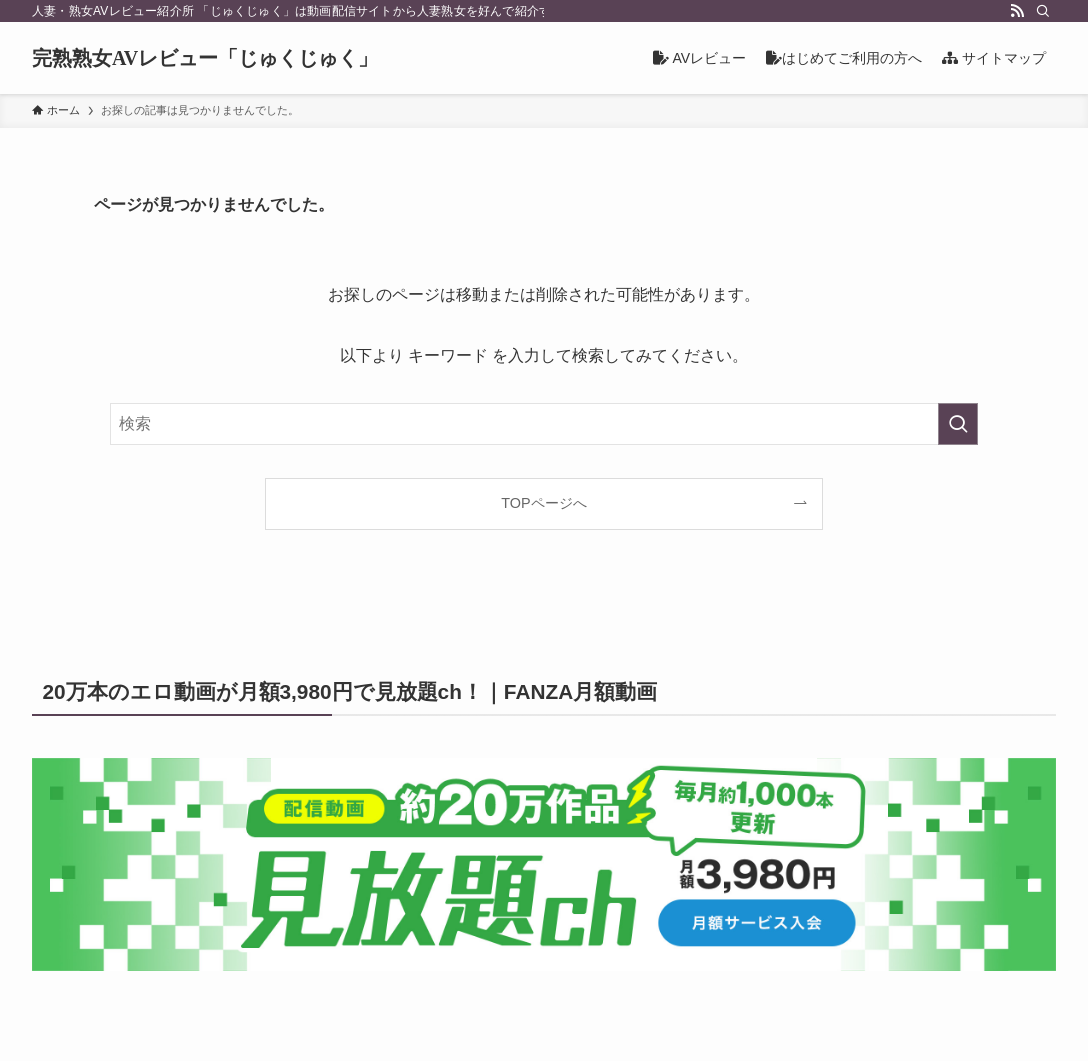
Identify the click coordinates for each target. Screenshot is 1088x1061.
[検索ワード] (544, 424)
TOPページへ (543, 503)
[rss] (1017, 11)
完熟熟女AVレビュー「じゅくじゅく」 (205, 58)
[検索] (1043, 11)
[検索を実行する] (958, 424)
